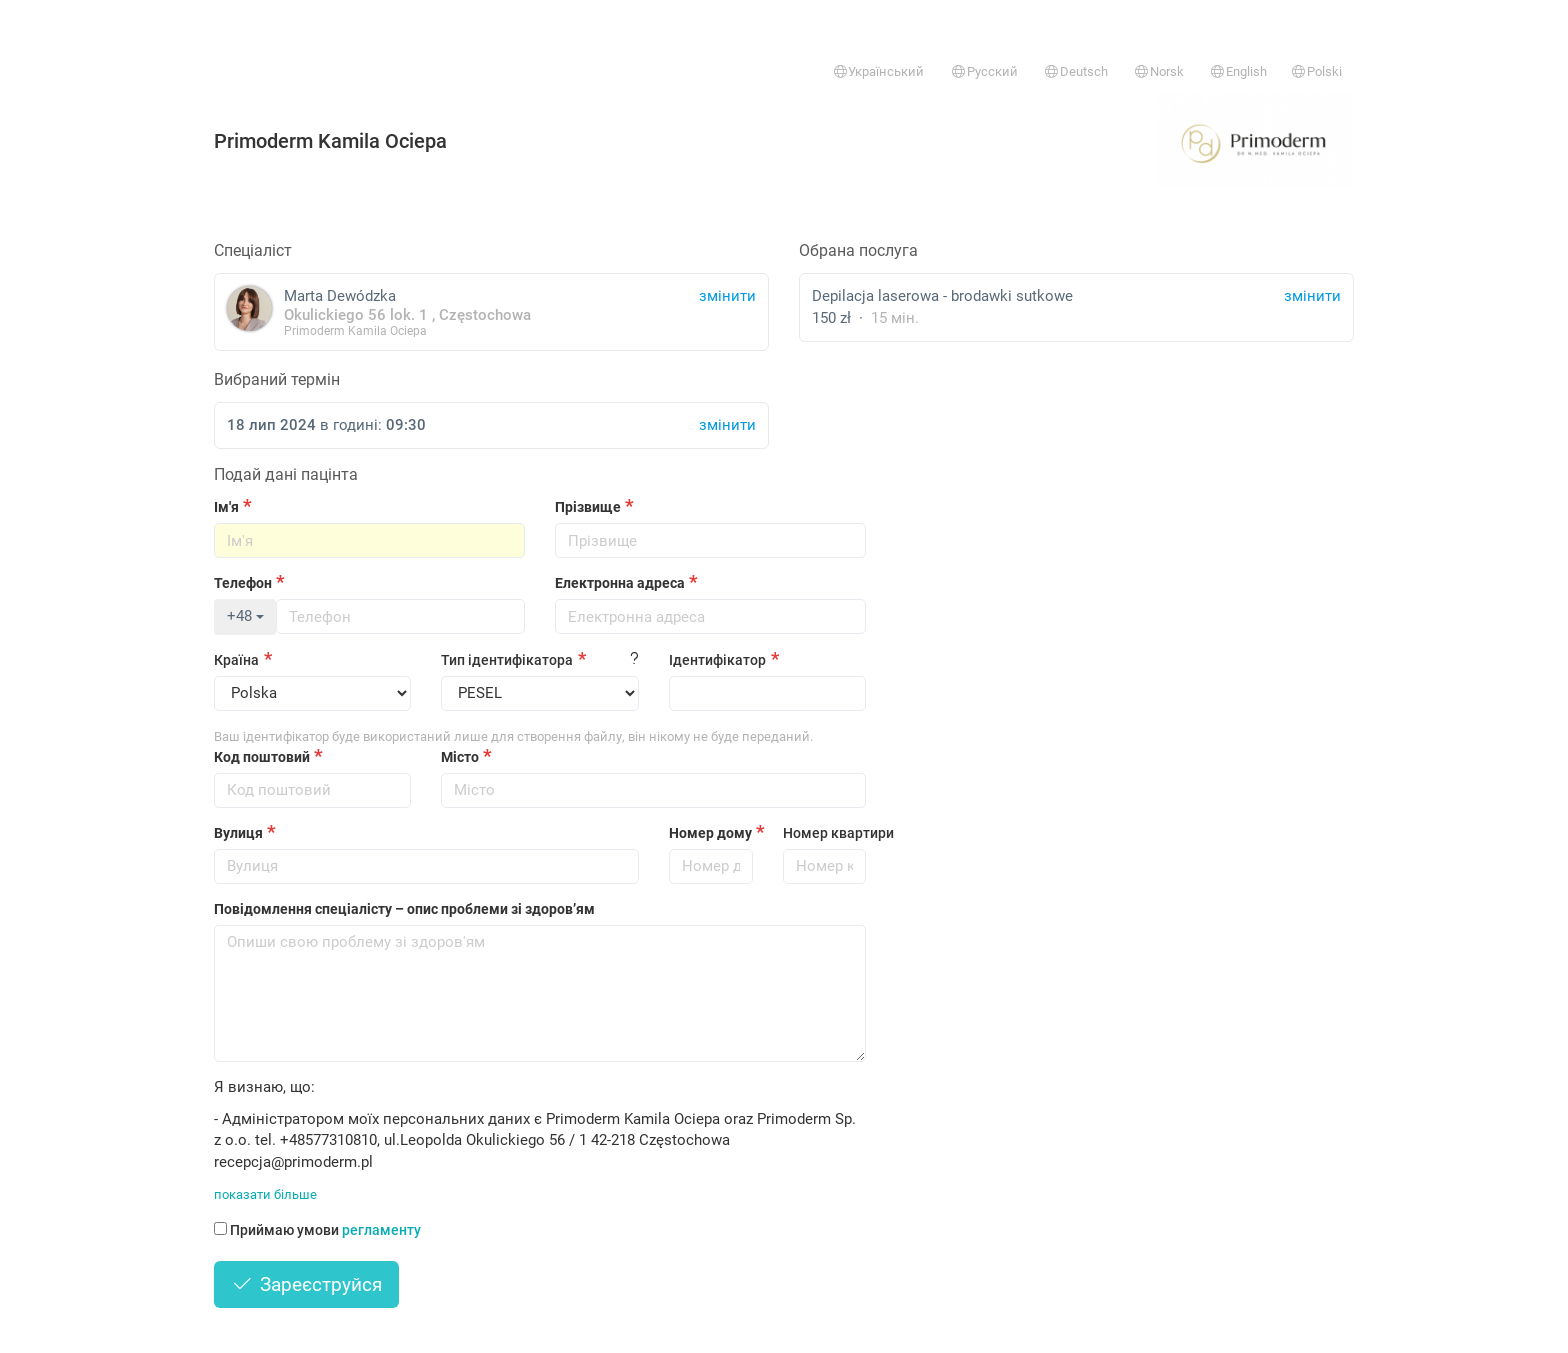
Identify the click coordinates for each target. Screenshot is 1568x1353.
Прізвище (588, 507)
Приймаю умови (317, 1230)
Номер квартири (825, 833)
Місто (460, 757)
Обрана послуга (858, 250)
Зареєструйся (306, 1284)
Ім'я (226, 507)
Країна (236, 660)
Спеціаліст (253, 250)
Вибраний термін (277, 379)
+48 (245, 616)
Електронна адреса (620, 583)
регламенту (381, 1230)
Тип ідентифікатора (507, 660)
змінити (1312, 296)
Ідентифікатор (717, 660)
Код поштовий (262, 757)
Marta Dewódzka (491, 311)
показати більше (265, 1194)
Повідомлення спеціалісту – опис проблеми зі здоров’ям (404, 909)
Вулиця (238, 833)
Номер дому (710, 833)
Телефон (243, 583)
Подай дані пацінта (286, 474)
